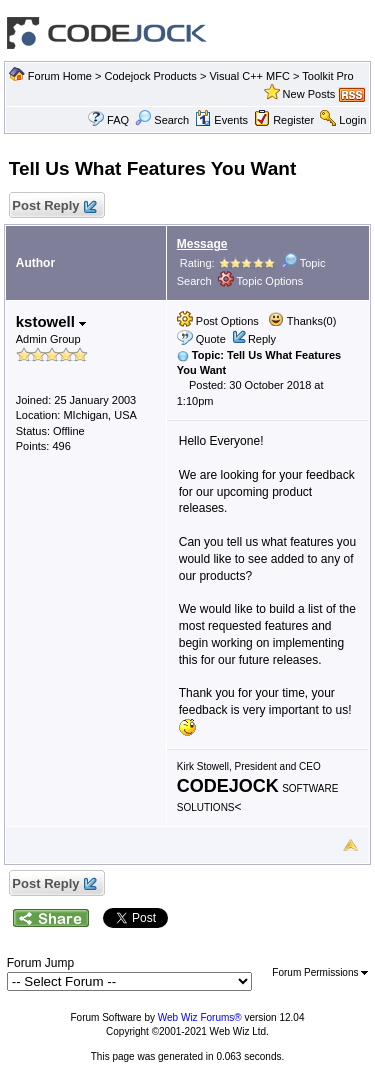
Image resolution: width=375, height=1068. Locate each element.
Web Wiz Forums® (200, 1017)
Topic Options (261, 281)
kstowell (51, 321)
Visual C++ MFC (249, 76)
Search (162, 120)
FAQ (118, 120)
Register (293, 120)
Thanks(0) (302, 321)
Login (352, 120)
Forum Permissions (320, 972)
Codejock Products (151, 76)
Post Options (218, 321)
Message (202, 244)
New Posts (309, 94)
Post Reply (54, 206)
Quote (211, 339)
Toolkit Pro (327, 76)
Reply (262, 339)
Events (221, 120)
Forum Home (60, 76)
